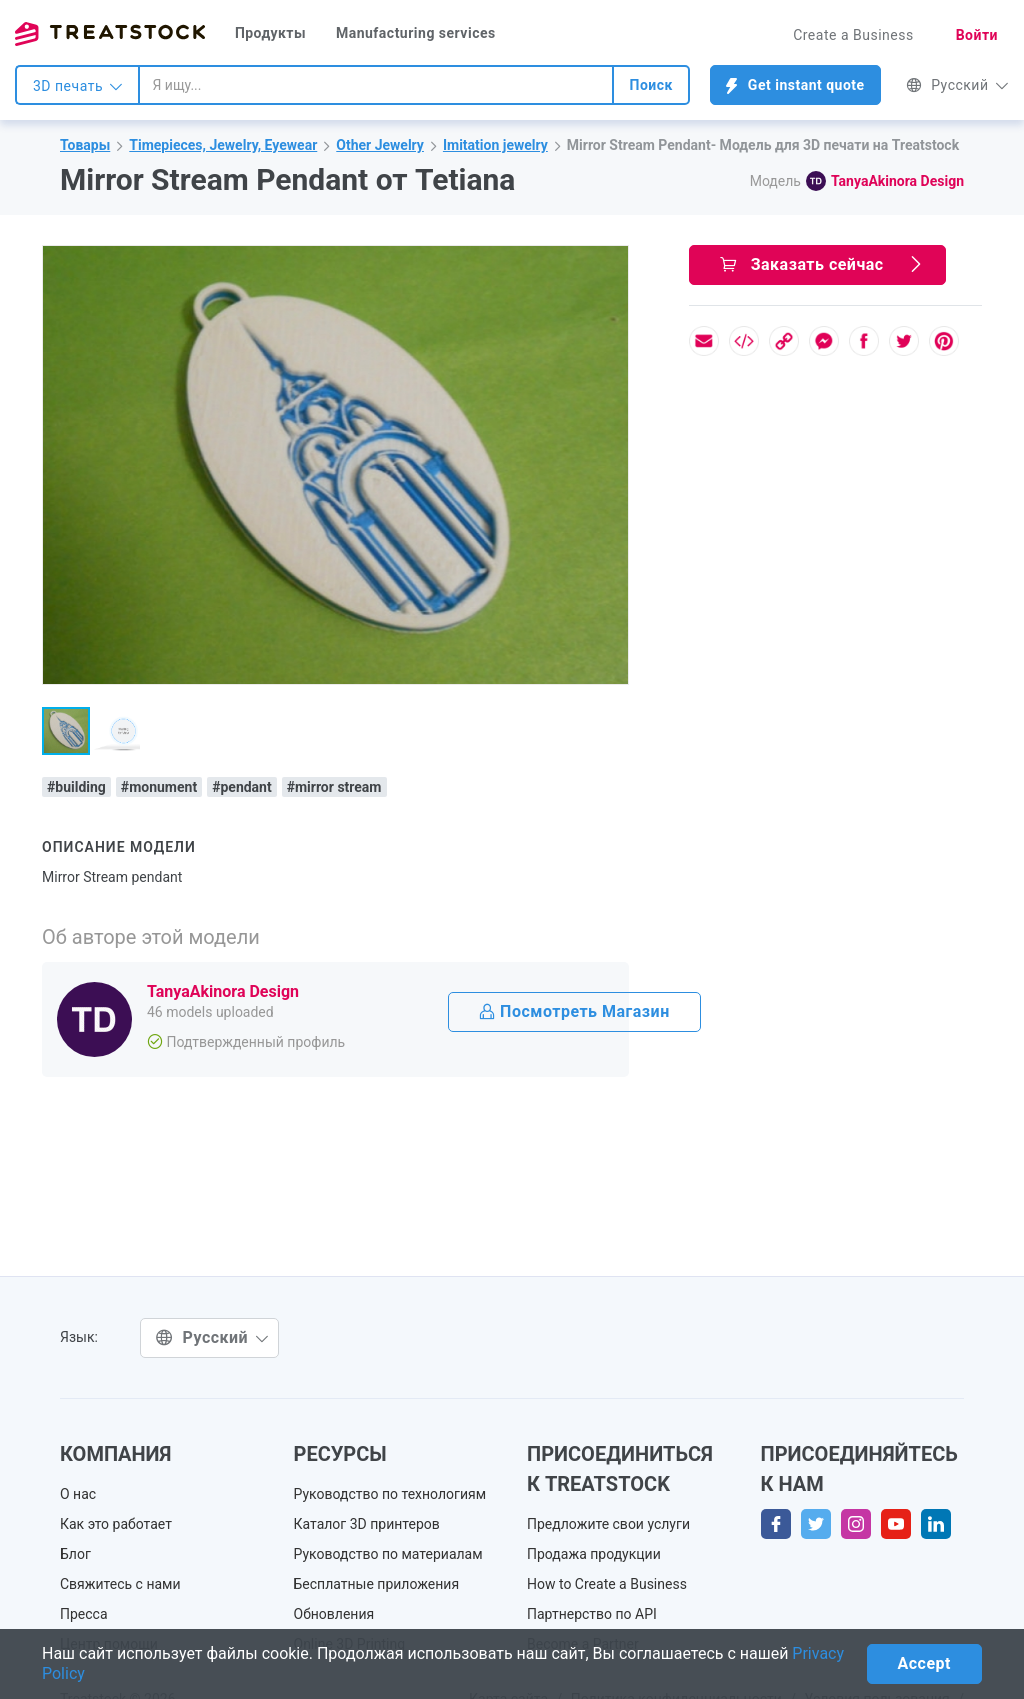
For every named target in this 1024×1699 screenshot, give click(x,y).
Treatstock (110, 34)
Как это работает (116, 1524)
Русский (957, 85)
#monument (159, 787)
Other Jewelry (380, 145)
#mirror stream (334, 787)
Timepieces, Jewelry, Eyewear (223, 145)
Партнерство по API (592, 1614)
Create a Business (853, 35)
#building (76, 787)
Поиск (650, 85)
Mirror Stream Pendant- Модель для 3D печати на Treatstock (763, 145)
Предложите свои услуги (608, 1524)
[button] (610, 264)
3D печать (77, 86)
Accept (924, 1663)
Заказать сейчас (822, 264)
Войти (977, 35)
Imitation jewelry (495, 145)
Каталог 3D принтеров (367, 1524)
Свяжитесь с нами (120, 1584)
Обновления (334, 1614)
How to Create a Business (607, 1584)
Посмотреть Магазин (574, 1011)
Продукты (270, 33)
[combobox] (376, 85)
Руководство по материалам (388, 1554)
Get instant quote (795, 85)
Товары (85, 145)
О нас (78, 1494)
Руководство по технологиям (390, 1494)
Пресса (84, 1614)
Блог (75, 1554)
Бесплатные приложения (377, 1584)
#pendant (242, 787)
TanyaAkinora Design (897, 181)
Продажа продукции (594, 1554)
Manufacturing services (416, 33)
